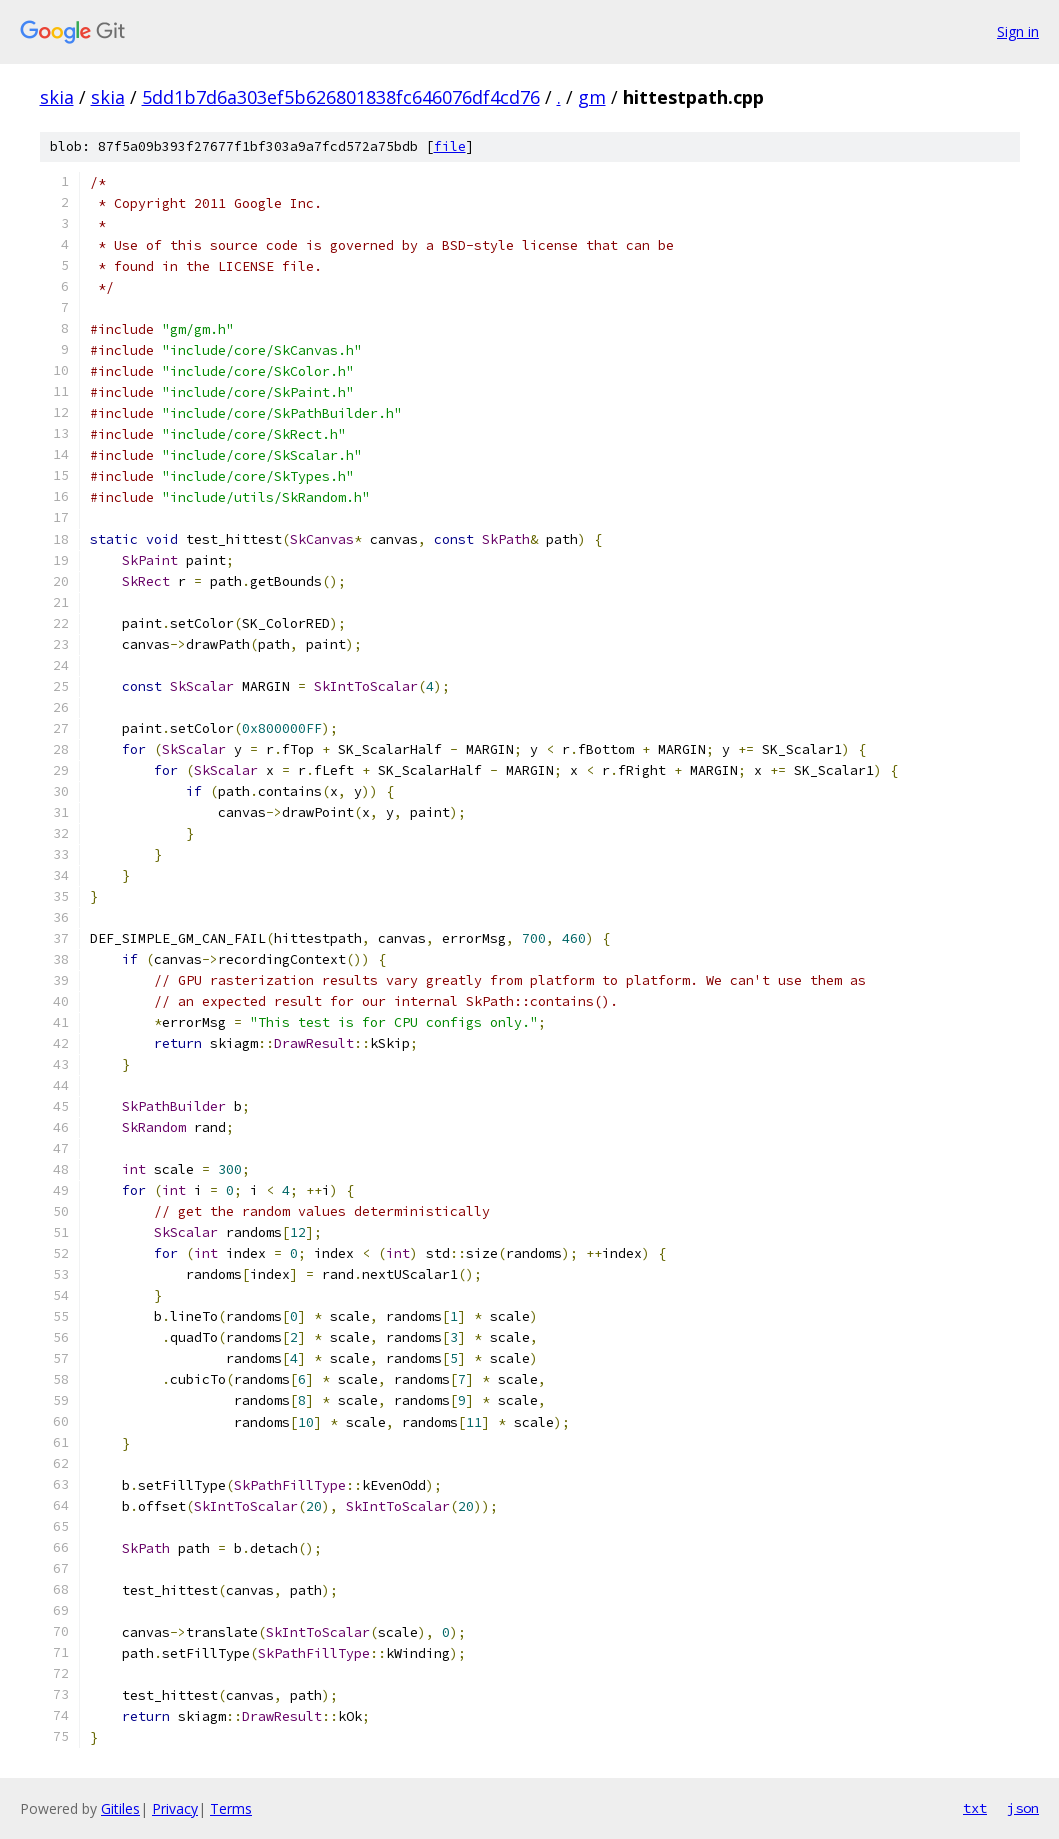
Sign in (1018, 31)
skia (57, 97)
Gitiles (120, 1808)
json (1023, 1808)
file (450, 146)
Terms (231, 1808)
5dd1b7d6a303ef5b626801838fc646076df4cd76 (341, 97)
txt (975, 1808)
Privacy (175, 1808)
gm (592, 97)
